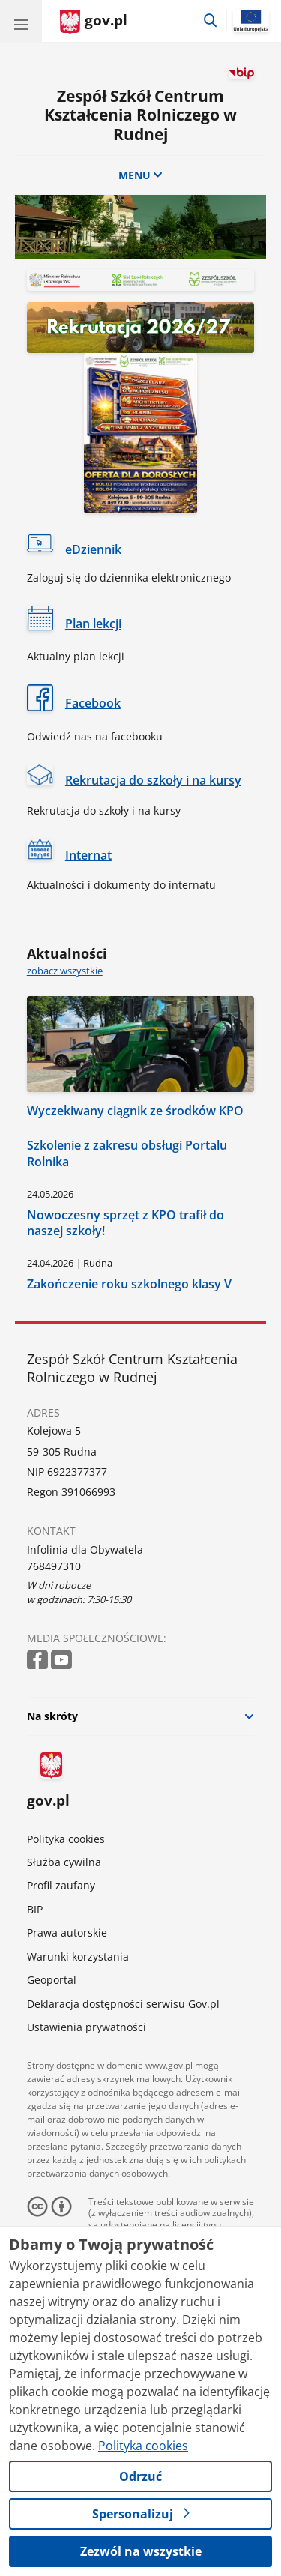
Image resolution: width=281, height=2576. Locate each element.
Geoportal (51, 1980)
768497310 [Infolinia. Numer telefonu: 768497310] (54, 1566)
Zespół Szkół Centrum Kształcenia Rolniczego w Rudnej (140, 115)
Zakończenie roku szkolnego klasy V (129, 1283)
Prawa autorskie (67, 1932)
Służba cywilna (64, 1862)
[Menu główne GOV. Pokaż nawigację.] (21, 21)
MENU (140, 175)
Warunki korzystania (78, 1956)
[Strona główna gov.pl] (93, 22)
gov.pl (48, 1782)
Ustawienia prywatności (86, 2027)
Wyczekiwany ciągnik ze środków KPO (135, 1110)
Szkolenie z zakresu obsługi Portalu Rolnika (127, 1153)
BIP (35, 1909)
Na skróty (52, 1716)
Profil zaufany (61, 1885)
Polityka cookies (66, 1839)
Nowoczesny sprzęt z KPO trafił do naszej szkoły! (125, 1223)
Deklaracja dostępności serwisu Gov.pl (123, 2004)
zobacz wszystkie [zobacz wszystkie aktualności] (65, 971)
